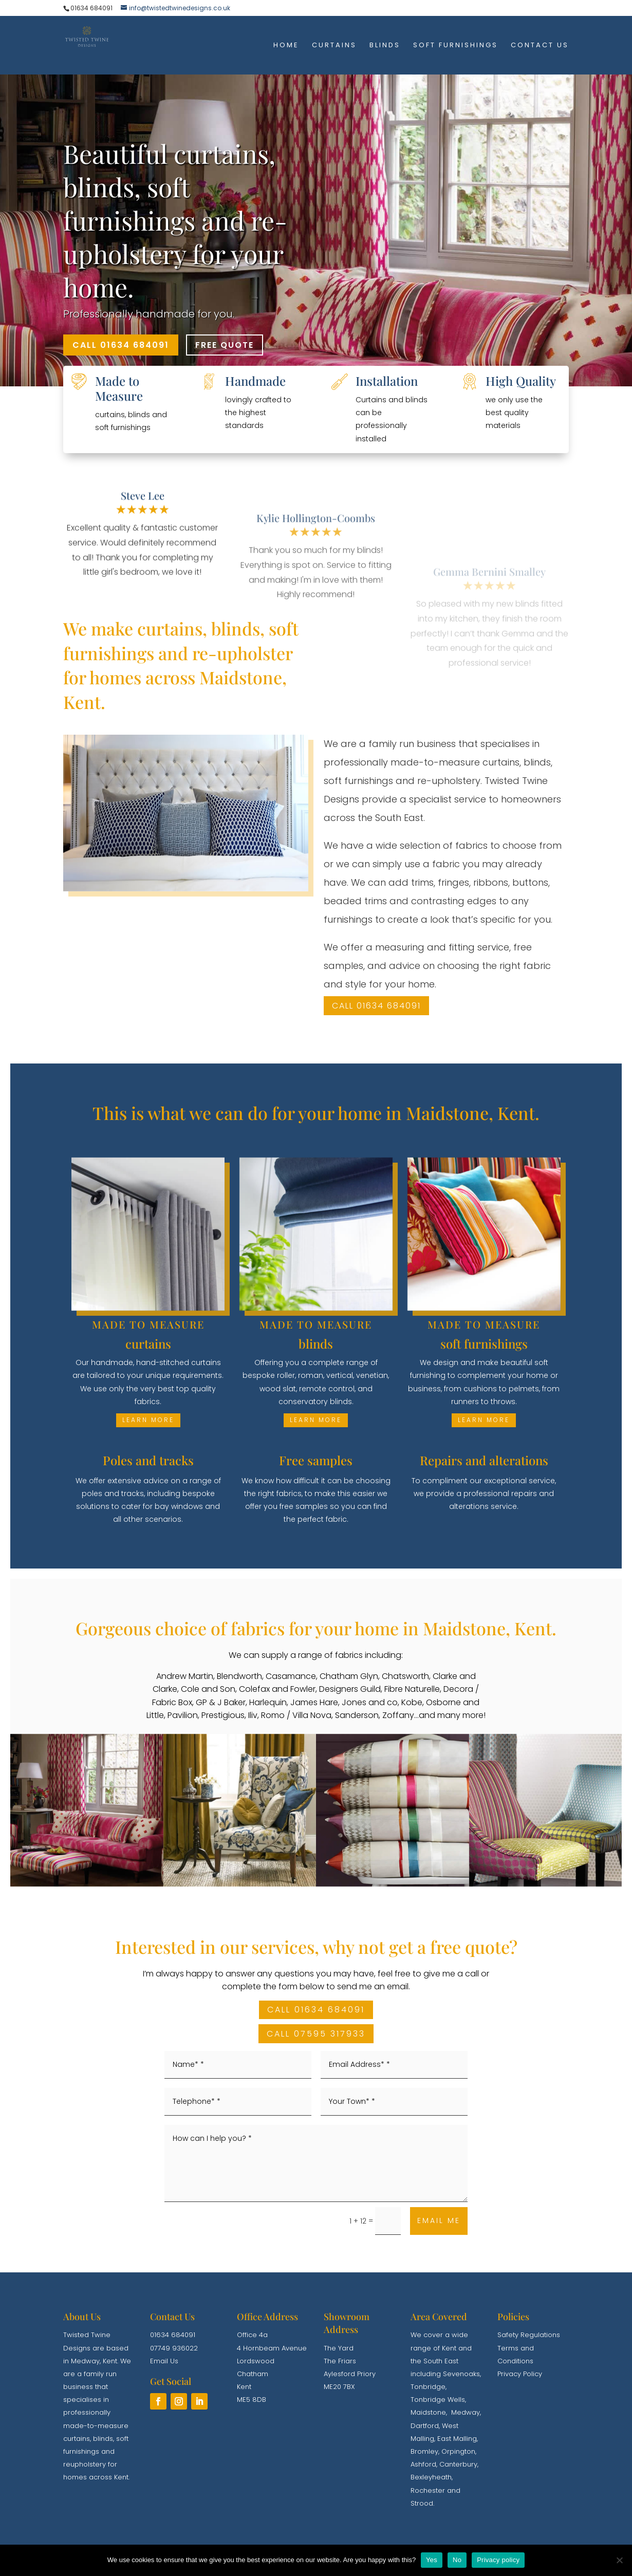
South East (440, 2361)
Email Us (164, 2361)
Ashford (423, 2464)
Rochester (428, 2490)
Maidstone (428, 2412)
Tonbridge (428, 2387)
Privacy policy (498, 2560)
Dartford (425, 2426)
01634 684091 (172, 2335)
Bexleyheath (431, 2477)
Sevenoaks (461, 2374)
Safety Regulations (528, 2335)
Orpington (458, 2451)
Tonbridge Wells (438, 2399)
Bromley (424, 2451)
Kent (110, 2361)
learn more (148, 1419)
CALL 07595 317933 (316, 2034)
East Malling (457, 2438)
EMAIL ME (438, 2220)
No (457, 2560)
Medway (85, 2361)
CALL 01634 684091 (120, 345)
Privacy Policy (519, 2374)
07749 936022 (174, 2348)
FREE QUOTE (224, 345)
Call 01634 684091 (376, 1006)
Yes (431, 2560)
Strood (422, 2503)
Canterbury (458, 2464)
